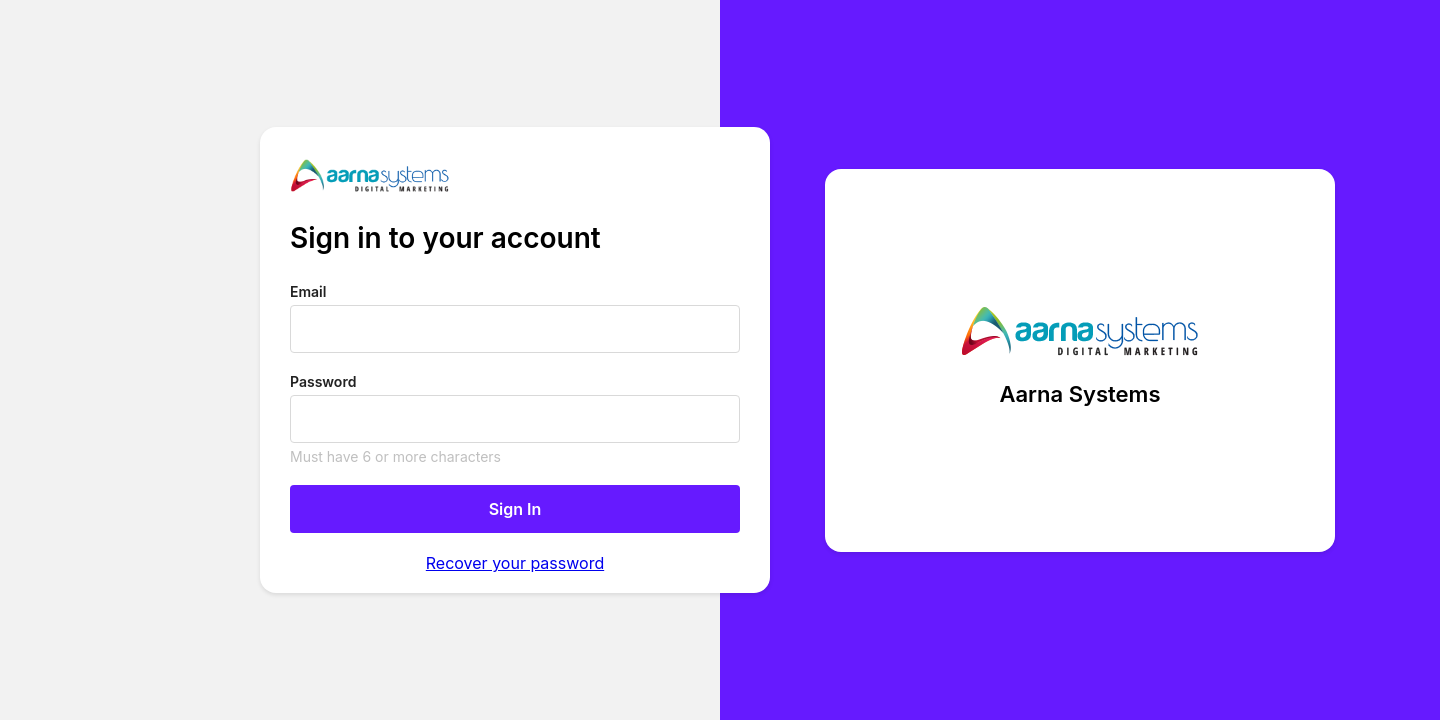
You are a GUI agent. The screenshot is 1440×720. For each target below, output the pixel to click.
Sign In (515, 509)
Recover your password (515, 563)
